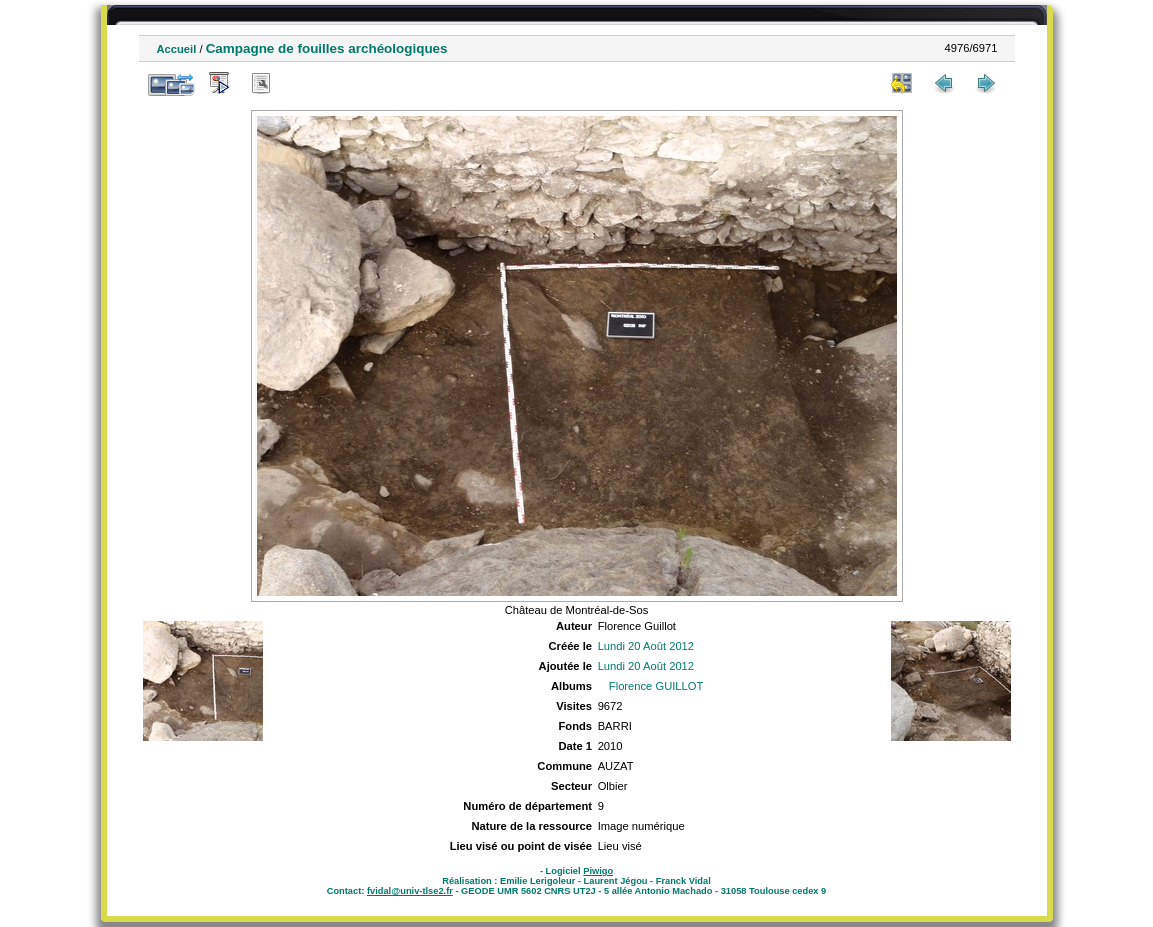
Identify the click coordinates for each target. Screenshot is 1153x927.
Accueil (177, 49)
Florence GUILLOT (656, 686)
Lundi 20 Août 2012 (646, 646)
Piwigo (598, 871)
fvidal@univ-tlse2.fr (410, 891)
